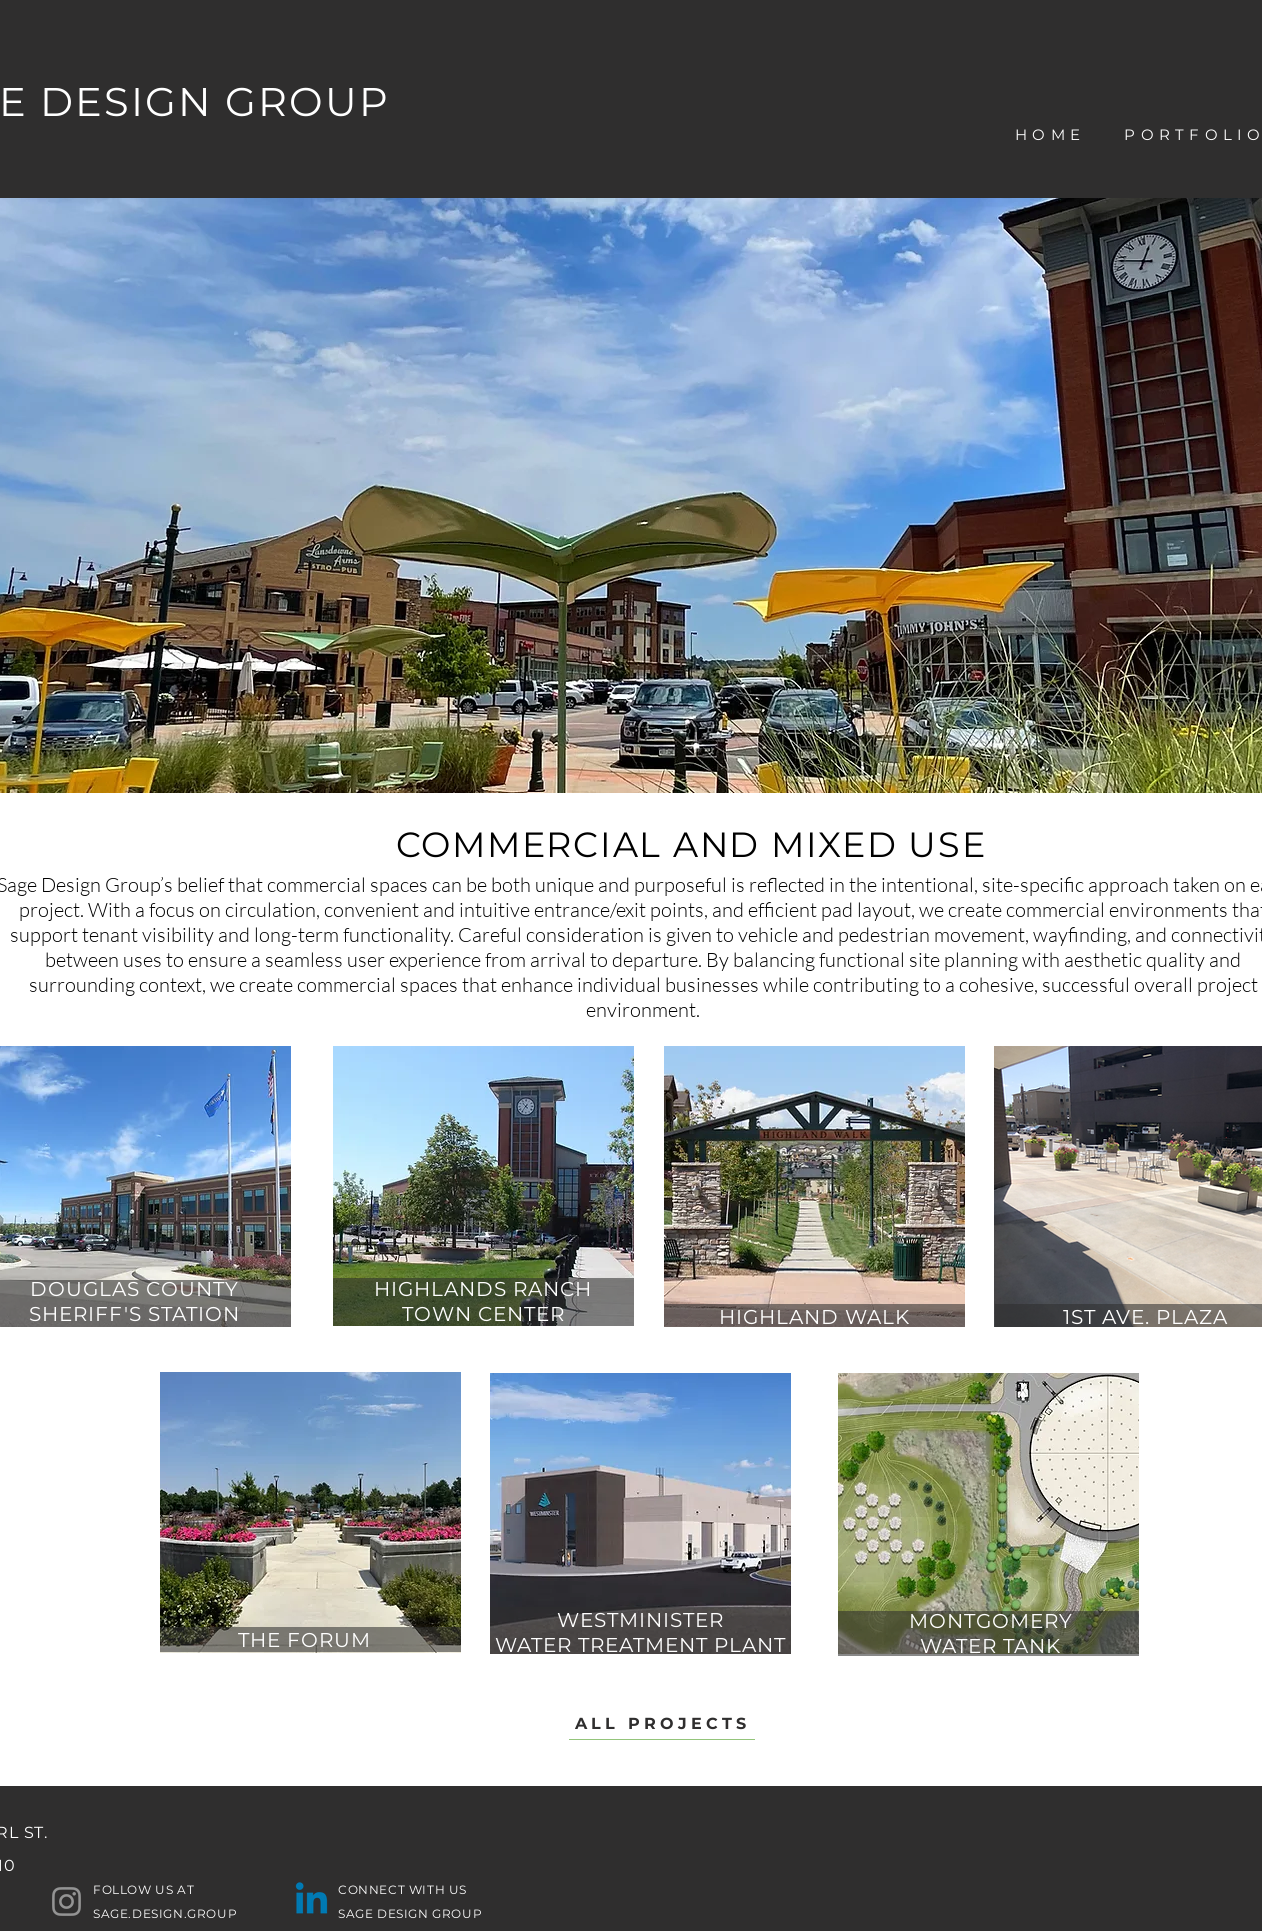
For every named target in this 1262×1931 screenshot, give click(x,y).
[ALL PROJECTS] (662, 1725)
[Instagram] (66, 1901)
